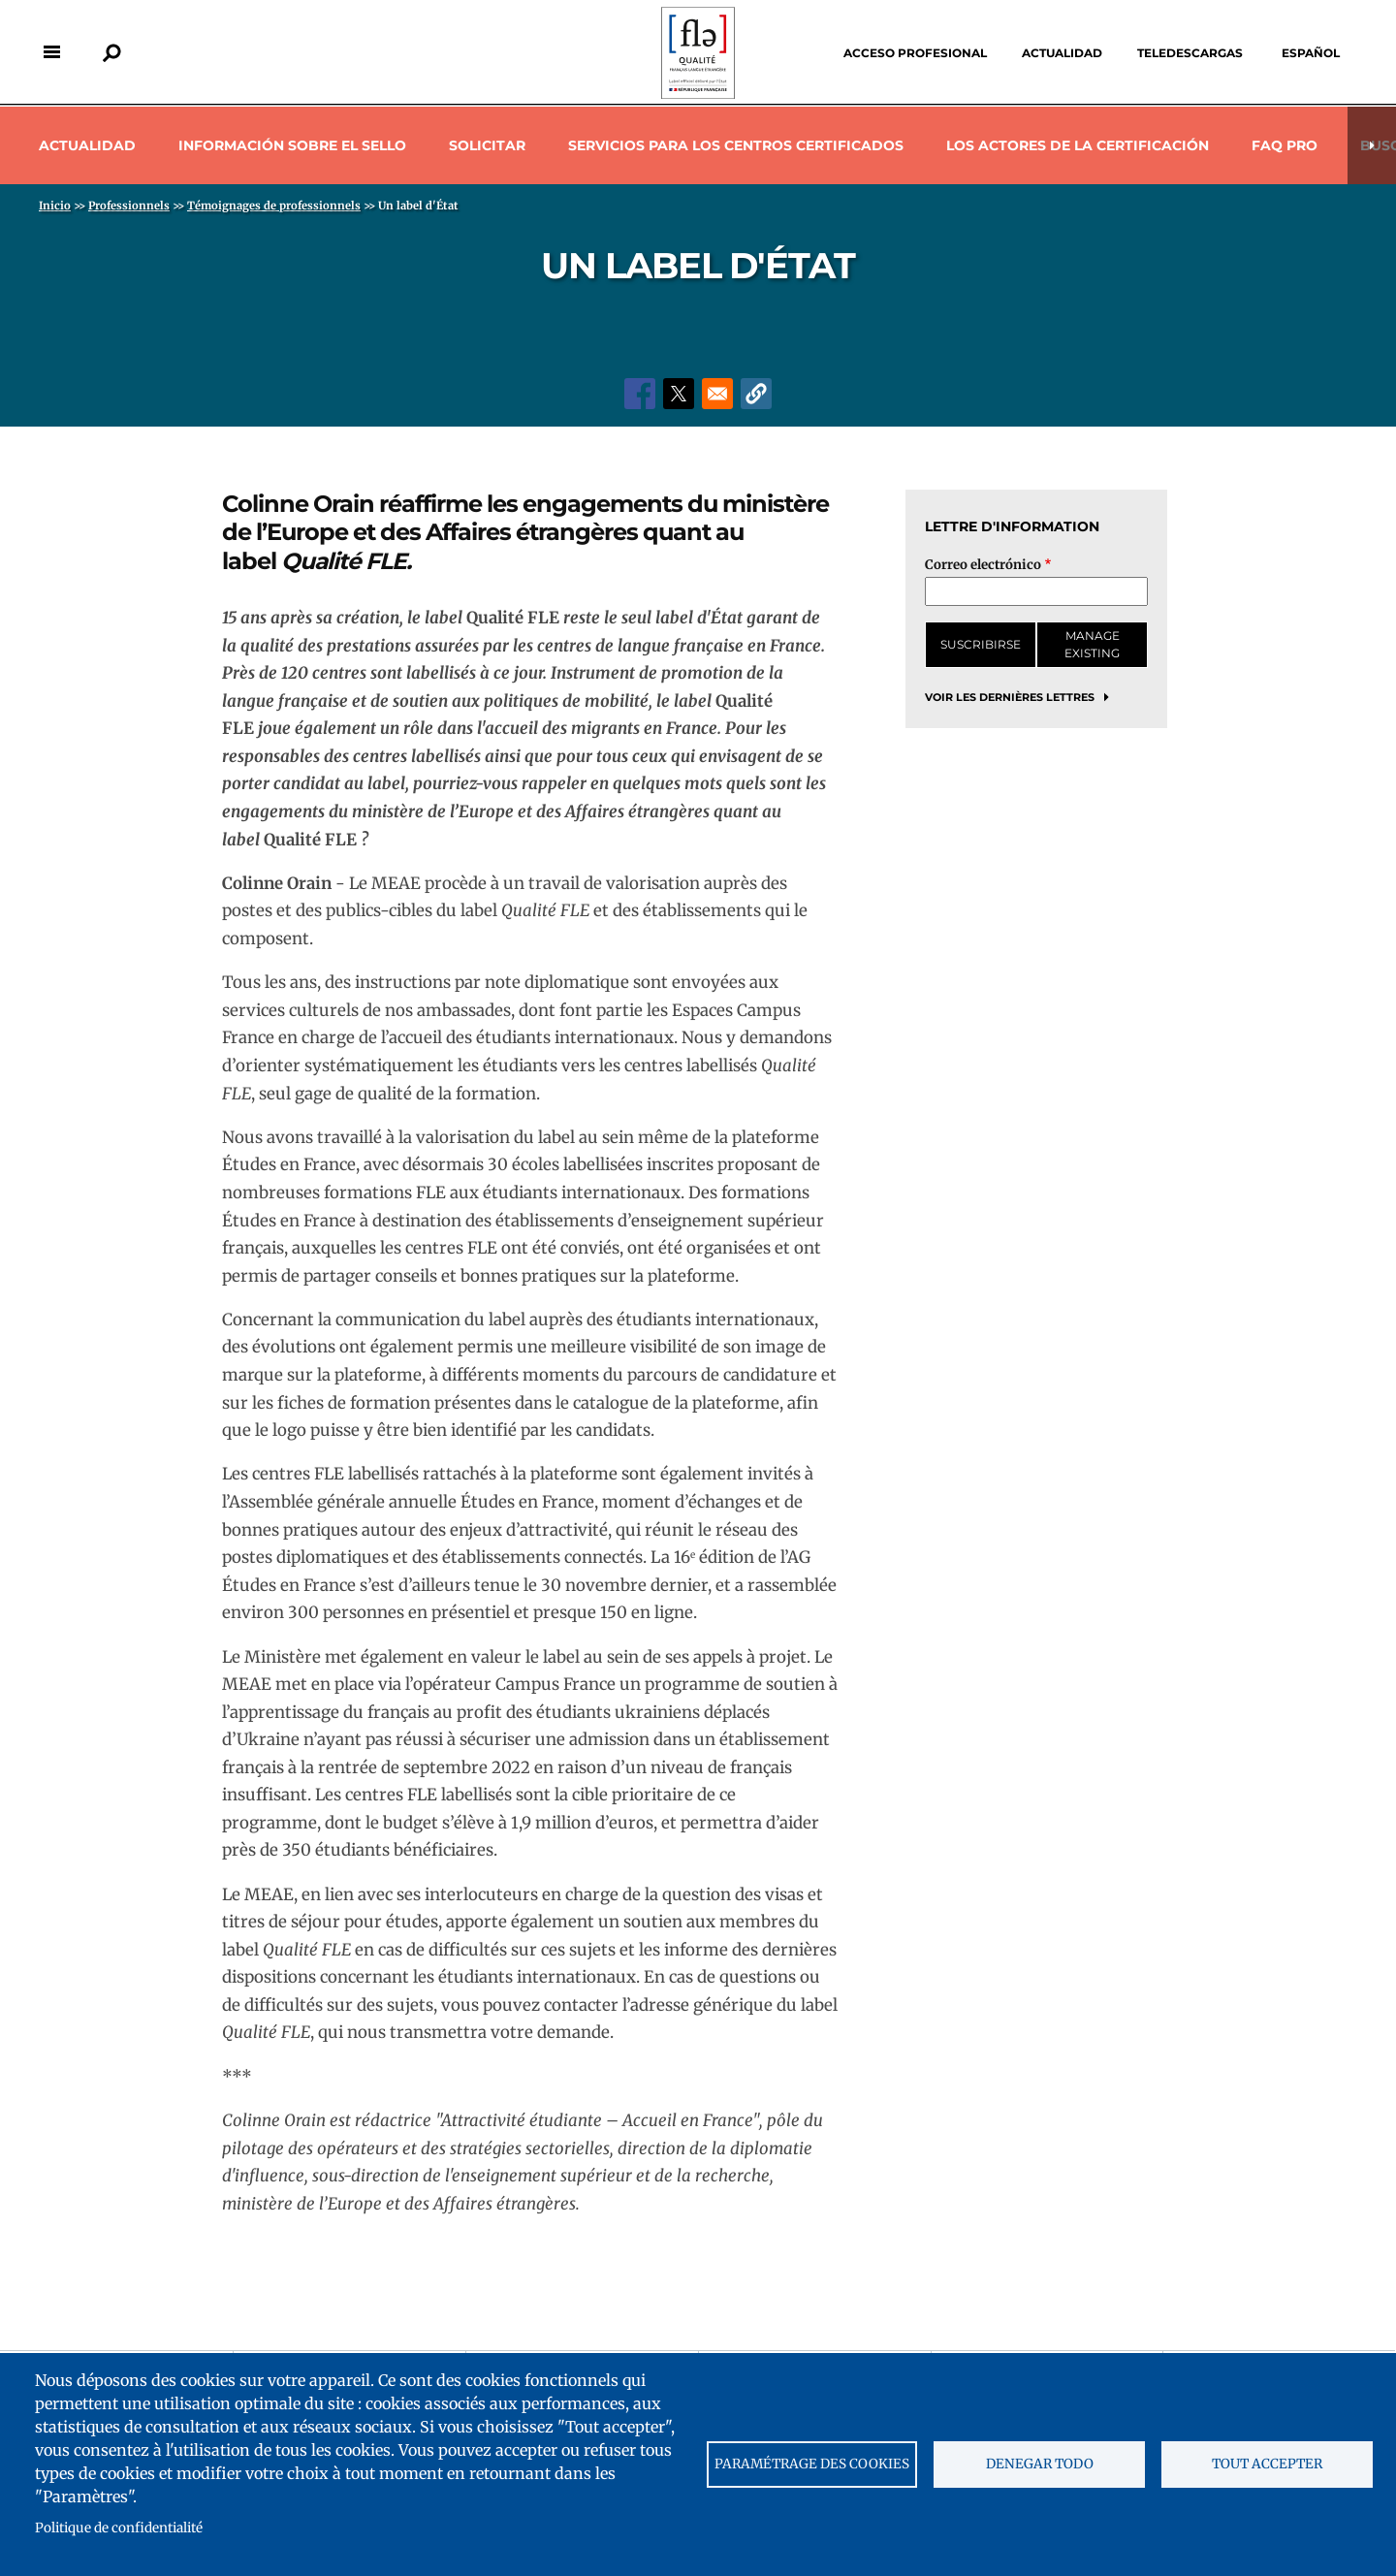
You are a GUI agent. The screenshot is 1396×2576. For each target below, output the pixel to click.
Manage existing (1092, 644)
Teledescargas (1190, 53)
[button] (756, 393)
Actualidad (1062, 53)
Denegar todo (1040, 2464)
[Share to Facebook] (639, 393)
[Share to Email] (717, 393)
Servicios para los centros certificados (736, 145)
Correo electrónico (983, 565)
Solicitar (487, 145)
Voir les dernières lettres (1010, 697)
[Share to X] (678, 393)
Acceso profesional (915, 53)
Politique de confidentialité (119, 2528)
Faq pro (1284, 145)
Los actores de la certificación (1077, 145)
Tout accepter (1267, 2464)
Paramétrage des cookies (811, 2464)
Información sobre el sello (292, 145)
